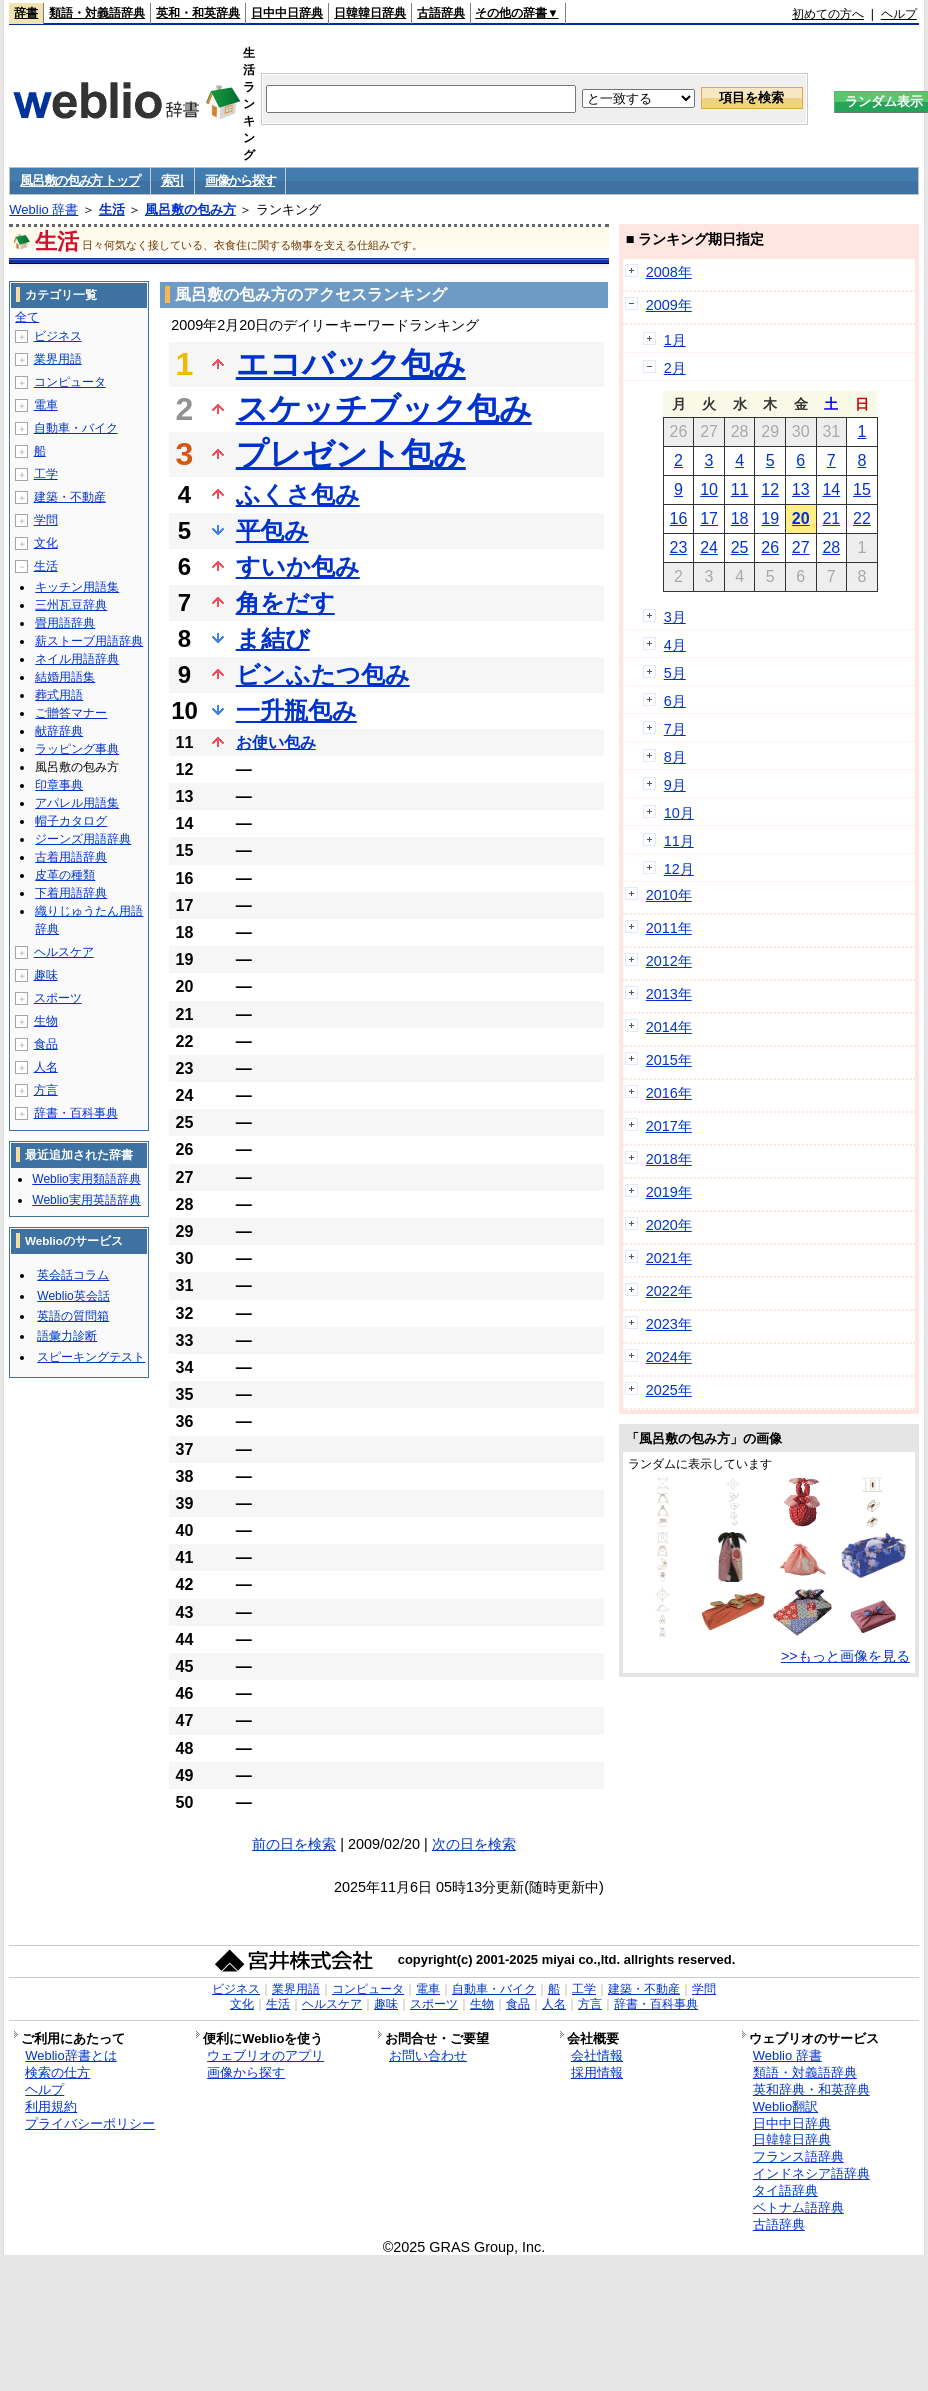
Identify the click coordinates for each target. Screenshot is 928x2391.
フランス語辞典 (798, 2156)
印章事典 (59, 785)
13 (801, 489)
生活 (112, 209)
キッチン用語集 (77, 587)
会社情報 (597, 2055)
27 (801, 547)
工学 (46, 474)
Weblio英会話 (73, 1296)
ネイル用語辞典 (77, 659)
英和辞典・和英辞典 (811, 2089)
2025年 (669, 1390)
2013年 (669, 994)
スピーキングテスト (91, 1357)
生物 (46, 1021)
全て (27, 317)
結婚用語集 (65, 677)
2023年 (669, 1324)
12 (770, 489)
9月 (675, 785)
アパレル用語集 (77, 803)
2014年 (669, 1027)
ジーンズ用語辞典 (83, 839)
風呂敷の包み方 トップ (79, 180)
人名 (46, 1067)
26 (770, 547)
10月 (679, 813)
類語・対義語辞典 (97, 13)
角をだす (285, 602)
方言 (46, 1090)
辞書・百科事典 (76, 1113)
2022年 (669, 1291)
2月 (675, 368)
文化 (46, 543)
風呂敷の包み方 (190, 209)
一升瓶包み (296, 710)
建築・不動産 (70, 497)
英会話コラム (73, 1275)
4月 (675, 645)
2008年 (669, 272)
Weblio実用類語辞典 (86, 1179)
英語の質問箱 (73, 1316)
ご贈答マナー (71, 713)
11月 (679, 841)
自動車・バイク (76, 428)
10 (709, 489)
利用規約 (51, 2106)
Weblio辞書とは (70, 2055)
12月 (679, 869)
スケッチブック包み (384, 409)
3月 (675, 617)
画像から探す (240, 180)
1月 (675, 340)
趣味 (46, 975)
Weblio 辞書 (43, 209)
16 (679, 518)
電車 (46, 405)
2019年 (669, 1192)
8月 (675, 757)
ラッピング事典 (77, 749)
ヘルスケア (64, 952)
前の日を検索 (294, 1844)
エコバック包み (351, 364)
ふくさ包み (298, 494)
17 (709, 518)
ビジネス (58, 336)
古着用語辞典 (71, 857)
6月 (675, 701)
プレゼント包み (351, 454)
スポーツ (58, 998)
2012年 (669, 961)
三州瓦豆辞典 (71, 605)
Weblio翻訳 (785, 2106)
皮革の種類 (65, 875)
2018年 (669, 1159)
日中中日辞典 (287, 13)
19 (770, 518)
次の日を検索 (474, 1844)
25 (740, 547)
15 (862, 489)
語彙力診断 (67, 1336)
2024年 (669, 1357)
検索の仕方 (57, 2072)
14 (831, 489)
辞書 (26, 13)
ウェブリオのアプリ (265, 2055)
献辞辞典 (59, 731)
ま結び (273, 638)
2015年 (669, 1060)
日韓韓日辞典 (370, 13)
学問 (46, 520)
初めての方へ (828, 14)
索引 (172, 180)
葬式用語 (59, 695)
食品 (46, 1044)
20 (801, 518)
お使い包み (276, 742)
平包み (272, 530)
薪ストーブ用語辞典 (89, 641)
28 (831, 547)
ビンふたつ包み (323, 674)
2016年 (669, 1093)
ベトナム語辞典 (798, 2207)
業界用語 (58, 359)
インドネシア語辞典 (811, 2173)
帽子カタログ (71, 821)
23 (679, 547)
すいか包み (298, 566)
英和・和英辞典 (198, 13)
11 (740, 489)
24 (709, 547)
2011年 (669, 928)
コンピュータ (70, 382)
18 (740, 518)
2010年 (669, 895)
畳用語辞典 (65, 623)
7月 (675, 729)
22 (862, 518)
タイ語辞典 (785, 2190)
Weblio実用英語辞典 (86, 1200)
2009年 (669, 305)
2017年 (669, 1126)
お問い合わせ (428, 2055)
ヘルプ (899, 14)
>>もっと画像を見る (845, 1656)
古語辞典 (441, 13)
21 (831, 518)
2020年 (669, 1225)
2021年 (669, 1258)
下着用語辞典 (71, 893)
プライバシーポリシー (90, 2123)
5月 (675, 673)
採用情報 (597, 2072)
